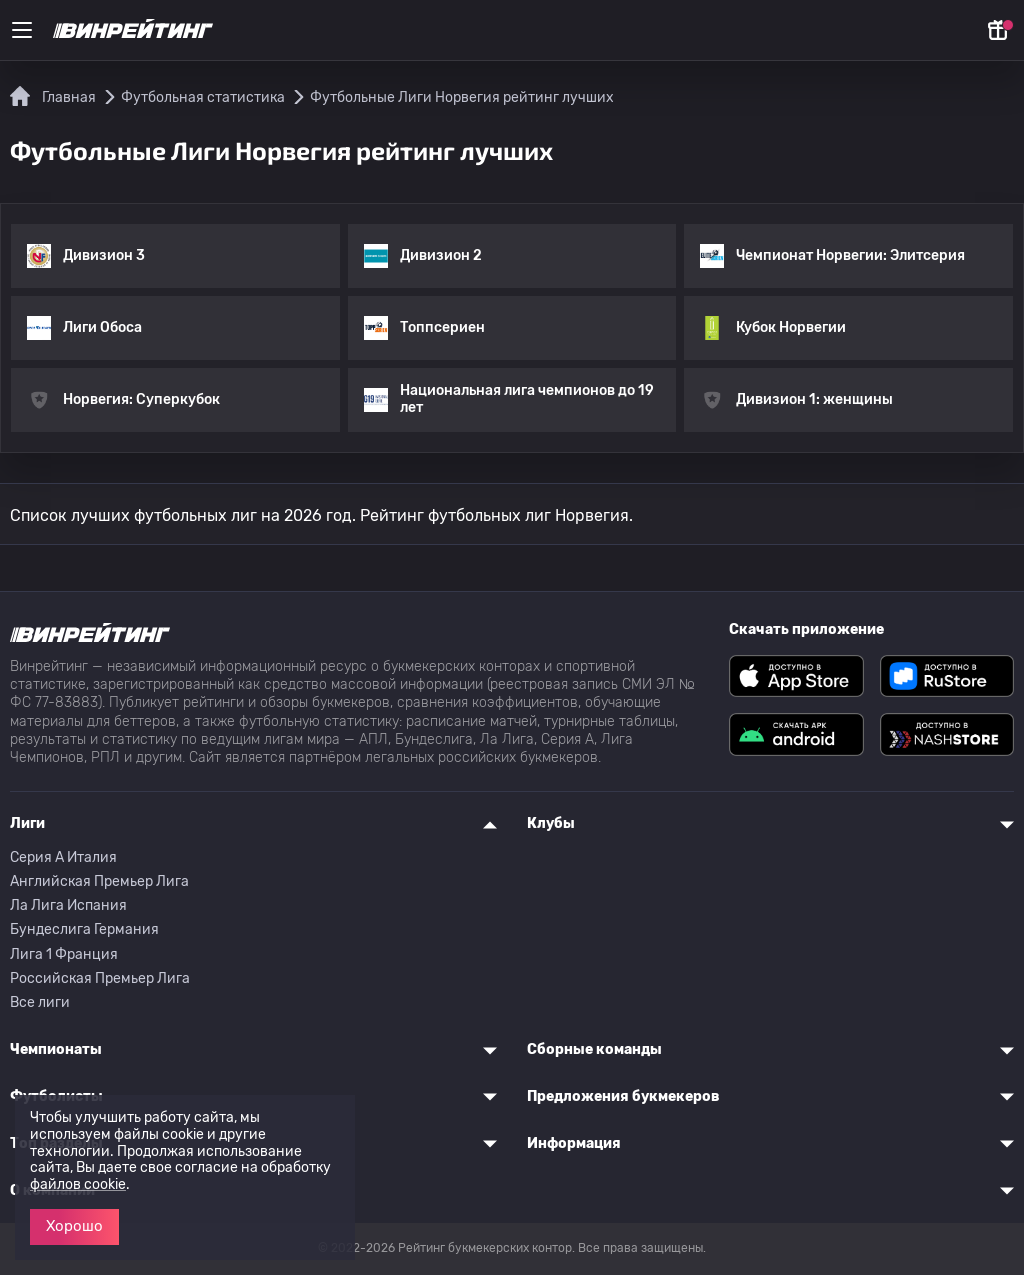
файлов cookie (78, 1184)
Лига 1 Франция (64, 954)
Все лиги (40, 1002)
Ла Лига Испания (68, 905)
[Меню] (22, 30)
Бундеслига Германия (84, 929)
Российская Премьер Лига (100, 978)
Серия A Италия (63, 857)
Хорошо (74, 1226)
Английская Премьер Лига (99, 881)
